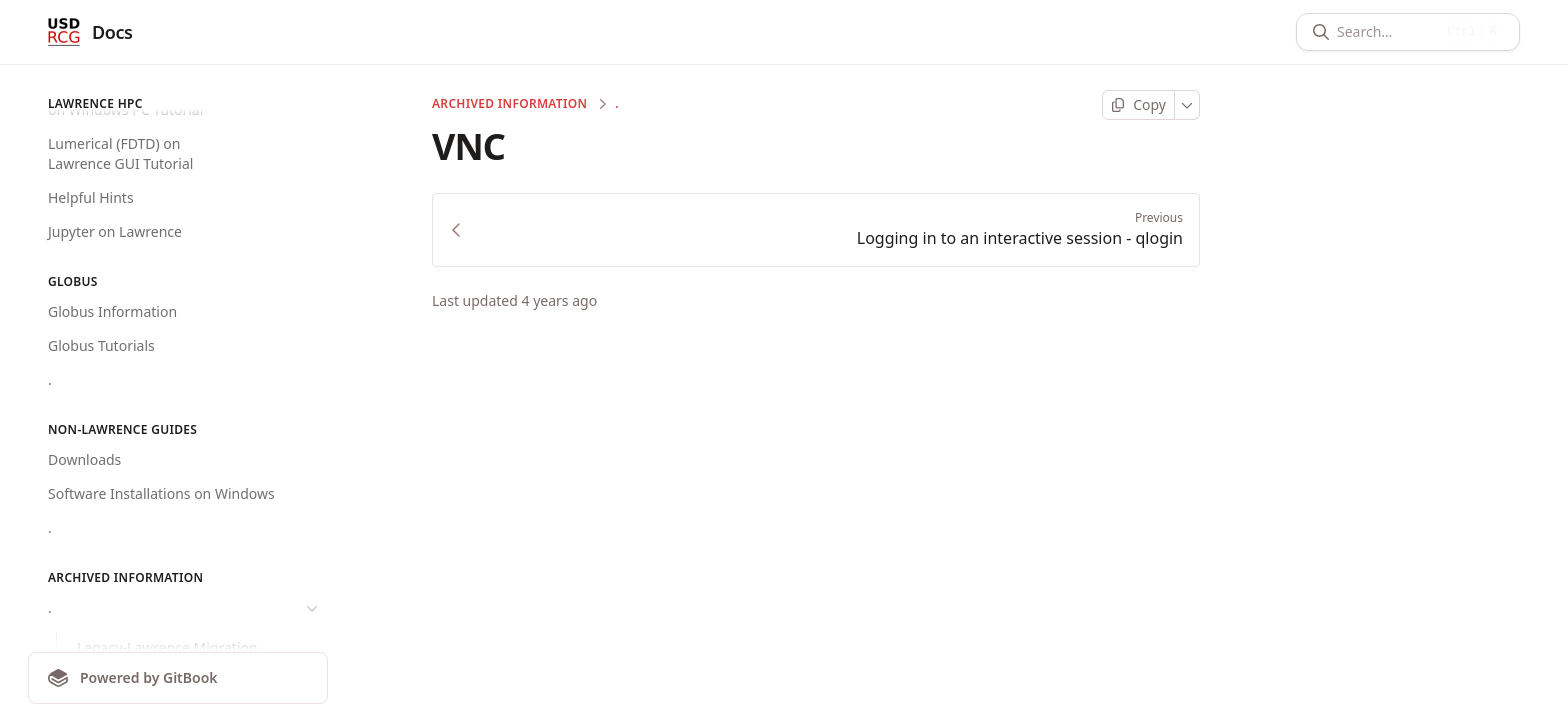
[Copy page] (1138, 105)
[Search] (1385, 32)
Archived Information (509, 104)
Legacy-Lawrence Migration (167, 647)
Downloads (84, 459)
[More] (1187, 105)
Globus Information (112, 311)
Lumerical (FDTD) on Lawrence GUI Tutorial (120, 153)
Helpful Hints (91, 197)
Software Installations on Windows (161, 493)
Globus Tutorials (101, 345)
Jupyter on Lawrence (115, 231)
